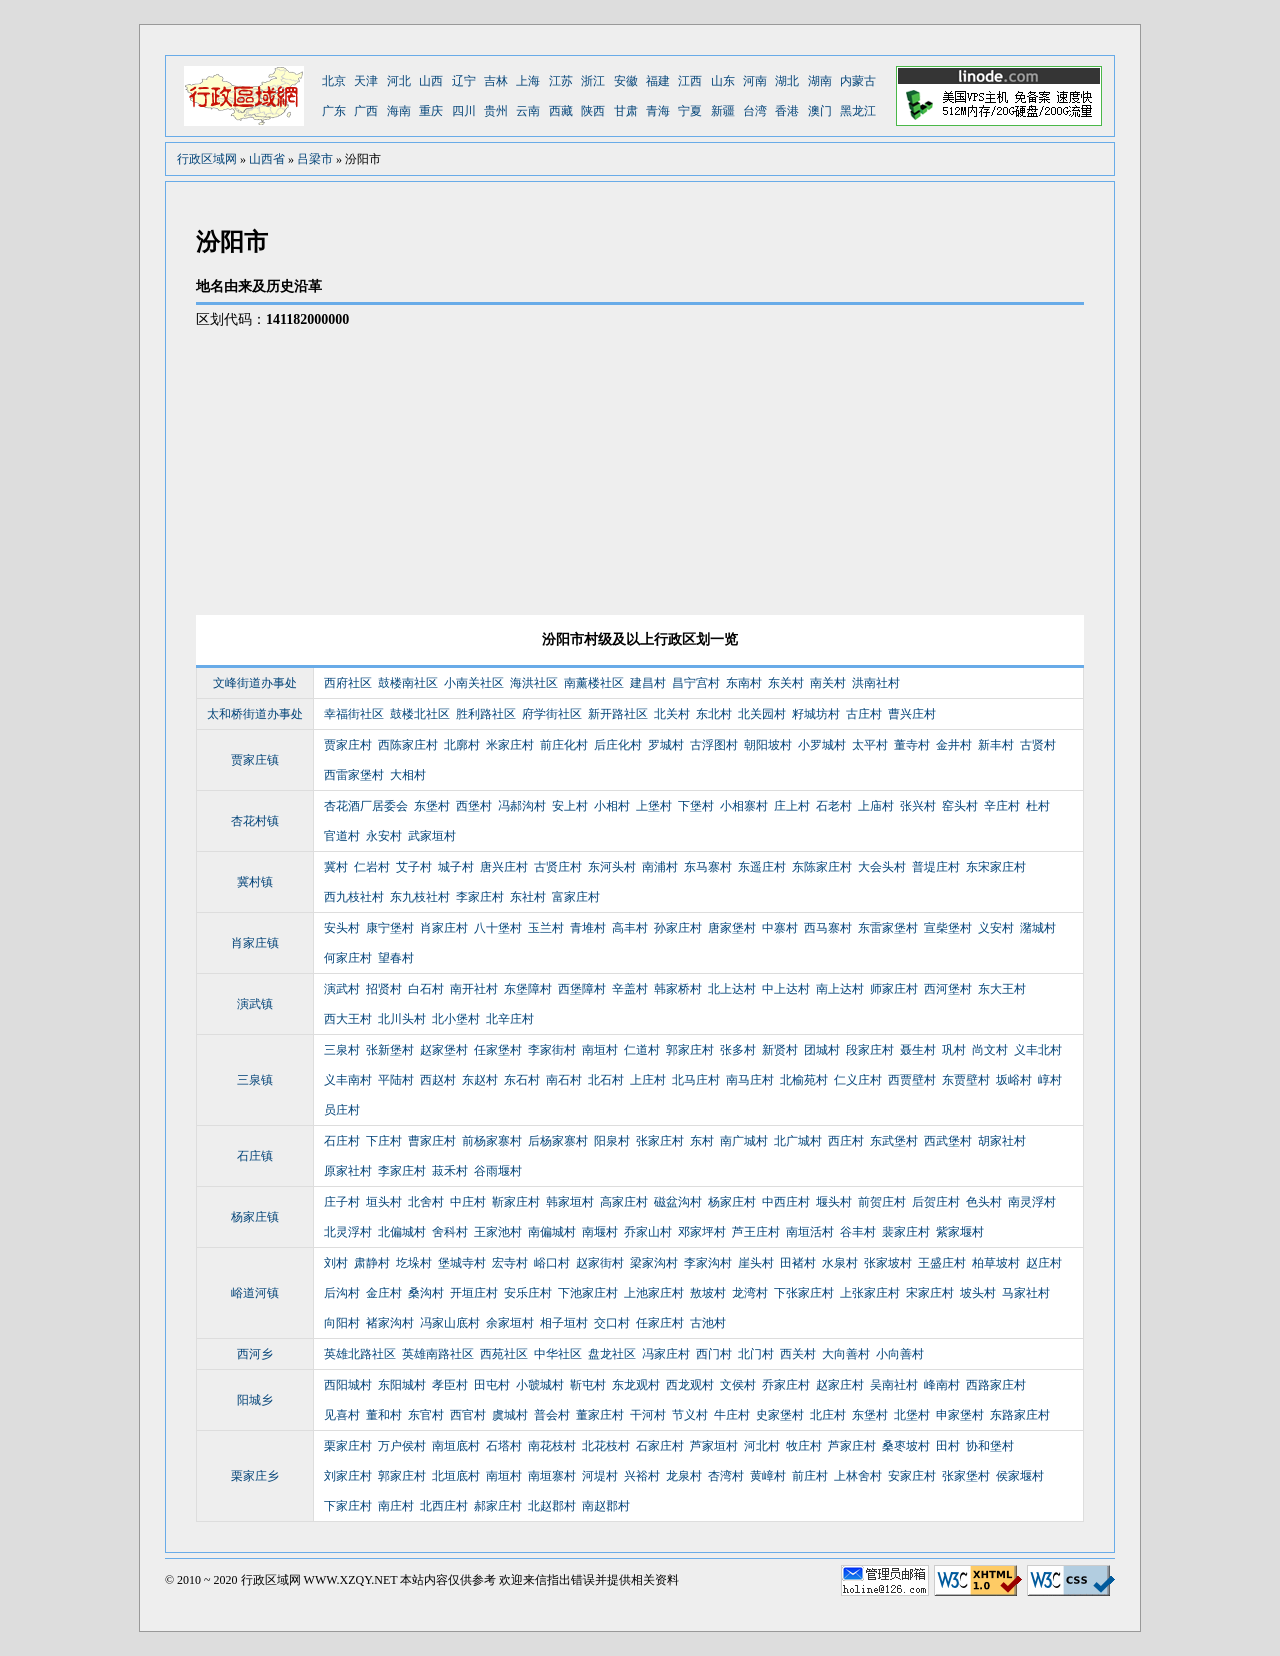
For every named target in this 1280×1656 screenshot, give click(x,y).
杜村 (1038, 806)
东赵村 (480, 1080)
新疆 (723, 111)
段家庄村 (870, 1050)
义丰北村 (1038, 1050)
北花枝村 (606, 1446)
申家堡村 (960, 1415)
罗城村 (666, 745)
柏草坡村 (996, 1263)
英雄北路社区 (360, 1354)
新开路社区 (618, 714)
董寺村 (912, 745)
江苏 (561, 81)
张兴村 (918, 806)
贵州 (496, 111)
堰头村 (834, 1202)
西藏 (561, 111)
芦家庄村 (852, 1446)
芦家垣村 (714, 1446)
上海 (528, 81)
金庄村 (384, 1293)
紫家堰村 (960, 1232)
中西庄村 (786, 1202)
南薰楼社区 (594, 683)
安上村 (570, 806)
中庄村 (468, 1202)
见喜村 (342, 1415)
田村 (948, 1446)
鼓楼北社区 (420, 714)
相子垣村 (564, 1323)
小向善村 (900, 1354)
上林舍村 (858, 1476)
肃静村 (372, 1263)
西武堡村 (948, 1141)
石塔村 (504, 1446)
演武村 (342, 989)
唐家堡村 (732, 928)
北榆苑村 (804, 1080)
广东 (334, 111)
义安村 (996, 928)
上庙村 (876, 806)
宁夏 (690, 111)
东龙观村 (636, 1385)
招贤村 (384, 989)
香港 (787, 111)
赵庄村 (1044, 1263)
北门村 (756, 1354)
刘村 (336, 1263)
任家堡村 (498, 1050)
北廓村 (462, 745)
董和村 (384, 1415)
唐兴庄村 (504, 867)
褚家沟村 (390, 1323)
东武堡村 (894, 1141)
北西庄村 (444, 1506)
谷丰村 (858, 1232)
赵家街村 (600, 1263)
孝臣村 (450, 1385)
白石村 (426, 989)
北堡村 (912, 1415)
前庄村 (810, 1476)
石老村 (834, 806)
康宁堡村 (390, 928)
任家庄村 (660, 1323)
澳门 (820, 111)
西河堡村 (948, 989)
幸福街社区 (354, 714)
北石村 (606, 1080)
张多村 (738, 1050)
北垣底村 (456, 1476)
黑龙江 (858, 111)
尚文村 (990, 1050)
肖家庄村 (444, 928)
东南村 (744, 683)
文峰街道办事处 (255, 683)
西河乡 (255, 1354)
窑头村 (960, 806)
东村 (702, 1141)
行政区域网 (207, 159)
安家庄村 (912, 1476)
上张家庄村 (870, 1293)
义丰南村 (348, 1080)
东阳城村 (402, 1385)
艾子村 (414, 867)
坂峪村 (1014, 1080)
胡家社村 (1002, 1141)
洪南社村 (876, 683)
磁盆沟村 (678, 1202)
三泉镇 (255, 1080)
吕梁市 (315, 159)
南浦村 (660, 867)
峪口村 (552, 1263)
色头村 (984, 1202)
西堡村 (474, 806)
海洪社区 (534, 683)
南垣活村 (810, 1232)
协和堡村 (990, 1446)
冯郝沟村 (522, 806)
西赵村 (438, 1080)
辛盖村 (630, 989)
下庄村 (384, 1141)
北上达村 (732, 989)
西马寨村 (828, 928)
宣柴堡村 (948, 928)
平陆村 (396, 1080)
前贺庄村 (882, 1202)
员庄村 (342, 1110)
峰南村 (942, 1385)
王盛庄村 (942, 1263)
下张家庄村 (804, 1293)
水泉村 (840, 1263)
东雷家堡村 (888, 928)
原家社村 (348, 1171)
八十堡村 (498, 928)
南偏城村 (552, 1232)
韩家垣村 (570, 1202)
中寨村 (780, 928)
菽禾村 (450, 1171)
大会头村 (882, 867)
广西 (366, 111)
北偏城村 (402, 1232)
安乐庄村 (528, 1293)
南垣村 (600, 1050)
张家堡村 (966, 1476)
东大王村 (1002, 989)
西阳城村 (348, 1385)
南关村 (828, 683)
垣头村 (384, 1202)
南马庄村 (750, 1080)
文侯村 (738, 1385)
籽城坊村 (816, 714)
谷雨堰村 (498, 1171)
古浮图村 (714, 745)
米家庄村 (510, 745)
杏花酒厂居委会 (366, 806)
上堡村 (654, 806)
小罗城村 (822, 745)
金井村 (954, 745)
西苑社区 (504, 1354)
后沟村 (342, 1293)
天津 (366, 81)
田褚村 (798, 1263)
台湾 (755, 111)
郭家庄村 (690, 1050)
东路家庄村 (1020, 1415)
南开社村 (474, 989)
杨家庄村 (732, 1202)
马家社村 (1026, 1293)
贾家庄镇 (255, 760)
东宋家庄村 (996, 867)
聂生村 (918, 1050)
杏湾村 (726, 1476)
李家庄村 (480, 897)
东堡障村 (528, 989)
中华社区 (558, 1354)
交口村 (612, 1323)
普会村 (552, 1415)
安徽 (626, 81)
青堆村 (588, 928)
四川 (464, 111)
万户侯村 (402, 1446)
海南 (399, 111)
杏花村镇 (255, 821)
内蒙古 (858, 81)
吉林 (496, 81)
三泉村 (342, 1050)
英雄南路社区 (438, 1354)
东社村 (528, 897)
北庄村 (828, 1415)
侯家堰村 (1020, 1476)
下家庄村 (348, 1506)
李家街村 (552, 1050)
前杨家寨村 (492, 1141)
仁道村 (642, 1050)
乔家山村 (648, 1232)
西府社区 (348, 683)
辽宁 (464, 81)
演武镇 (255, 1004)
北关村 (672, 714)
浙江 (593, 81)
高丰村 (630, 928)
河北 (399, 81)
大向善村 (846, 1354)
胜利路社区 (486, 714)
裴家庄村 (906, 1232)
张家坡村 (888, 1263)
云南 (528, 111)
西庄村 (846, 1141)
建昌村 (648, 683)
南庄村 (396, 1506)
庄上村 (792, 806)
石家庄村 (660, 1446)
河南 (755, 81)
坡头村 (978, 1293)
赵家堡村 (444, 1050)
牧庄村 (804, 1446)
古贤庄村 (558, 867)
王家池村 (498, 1232)
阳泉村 (612, 1141)
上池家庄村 (654, 1293)
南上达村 (840, 989)
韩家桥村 (678, 989)
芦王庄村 (756, 1232)
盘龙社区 (612, 1354)
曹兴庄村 (912, 714)
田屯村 (492, 1385)
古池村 (708, 1323)
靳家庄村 (516, 1202)
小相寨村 (744, 806)
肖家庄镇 (255, 943)
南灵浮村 (1032, 1202)
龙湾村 (750, 1293)
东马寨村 (708, 867)
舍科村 (450, 1232)
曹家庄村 (432, 1141)
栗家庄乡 (255, 1476)
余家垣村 (510, 1323)
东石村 (522, 1080)
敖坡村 (708, 1293)
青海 (658, 111)
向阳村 (342, 1323)
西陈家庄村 (408, 745)
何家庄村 (348, 958)
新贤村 (780, 1050)
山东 (723, 81)
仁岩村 (372, 867)
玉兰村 (546, 928)
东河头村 (612, 867)
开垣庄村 (474, 1293)
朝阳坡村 (768, 745)
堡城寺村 (462, 1263)
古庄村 (864, 714)
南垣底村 (456, 1446)
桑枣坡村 (906, 1446)
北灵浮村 (348, 1232)
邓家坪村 (702, 1232)
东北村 (714, 714)
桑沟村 (426, 1293)
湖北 (787, 81)
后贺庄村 (936, 1202)
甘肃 (626, 111)
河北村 (762, 1446)
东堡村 (432, 806)
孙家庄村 (678, 928)
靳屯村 (588, 1385)
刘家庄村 (348, 1476)
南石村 (564, 1080)
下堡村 (696, 806)
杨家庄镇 (255, 1217)
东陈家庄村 (822, 867)
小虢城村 (540, 1385)
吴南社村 (894, 1385)
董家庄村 (600, 1415)
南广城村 (744, 1141)
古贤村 (1038, 745)
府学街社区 (552, 714)
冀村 (336, 867)
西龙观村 (690, 1385)
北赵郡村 (552, 1506)
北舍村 (426, 1202)
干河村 (648, 1415)
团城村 (822, 1050)
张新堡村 (390, 1050)
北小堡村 (456, 1019)
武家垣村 (432, 836)
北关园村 (762, 714)
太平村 (870, 745)
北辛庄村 (510, 1019)
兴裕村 (642, 1476)
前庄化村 (564, 745)
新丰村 (996, 745)
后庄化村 (618, 745)
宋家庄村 (930, 1293)
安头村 (342, 928)
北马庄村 (696, 1080)
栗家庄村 (348, 1446)
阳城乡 (255, 1400)
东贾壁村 (966, 1080)
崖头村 (756, 1263)
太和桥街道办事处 (255, 714)
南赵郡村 (606, 1506)
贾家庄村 (348, 745)
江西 (690, 81)
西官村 (468, 1415)
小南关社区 (474, 683)
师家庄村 (894, 989)
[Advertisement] (916, 455)
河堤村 (600, 1476)
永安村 (384, 836)
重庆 (431, 111)
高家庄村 (624, 1202)
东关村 (786, 683)
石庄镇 (255, 1156)
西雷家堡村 (354, 775)
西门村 (714, 1354)
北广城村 (798, 1141)
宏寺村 (510, 1263)
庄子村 (342, 1202)
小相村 (612, 806)
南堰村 (600, 1232)
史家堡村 (780, 1415)
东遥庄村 (762, 867)
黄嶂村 (768, 1476)
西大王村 (348, 1019)
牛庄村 (732, 1415)
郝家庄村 (498, 1506)
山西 (431, 81)
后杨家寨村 (558, 1141)
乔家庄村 (786, 1385)
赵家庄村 (840, 1385)
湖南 (820, 81)
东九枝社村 (420, 897)
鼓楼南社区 (408, 683)
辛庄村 (1002, 806)
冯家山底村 (450, 1323)
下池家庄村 (588, 1293)
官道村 (342, 836)
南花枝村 (552, 1446)
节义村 (690, 1415)
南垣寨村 (552, 1476)
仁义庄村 (858, 1080)
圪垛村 (414, 1263)
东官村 (426, 1415)
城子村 (456, 867)
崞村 (1050, 1080)
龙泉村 (684, 1476)
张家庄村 (660, 1141)
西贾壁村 (912, 1080)
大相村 (408, 775)
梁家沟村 (654, 1263)
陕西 (593, 111)
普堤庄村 (936, 867)
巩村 (954, 1050)
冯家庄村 (666, 1354)
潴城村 (1038, 928)
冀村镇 (255, 882)
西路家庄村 (996, 1385)
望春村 (396, 958)
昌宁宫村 (696, 683)
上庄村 (648, 1080)
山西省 (267, 159)
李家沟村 (708, 1263)
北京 (334, 81)
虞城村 (510, 1415)
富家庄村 (576, 897)
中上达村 (786, 989)
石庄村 (342, 1141)
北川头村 (402, 1019)
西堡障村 (582, 989)
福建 (658, 81)
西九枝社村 (354, 897)
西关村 (798, 1354)
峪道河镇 (255, 1293)
